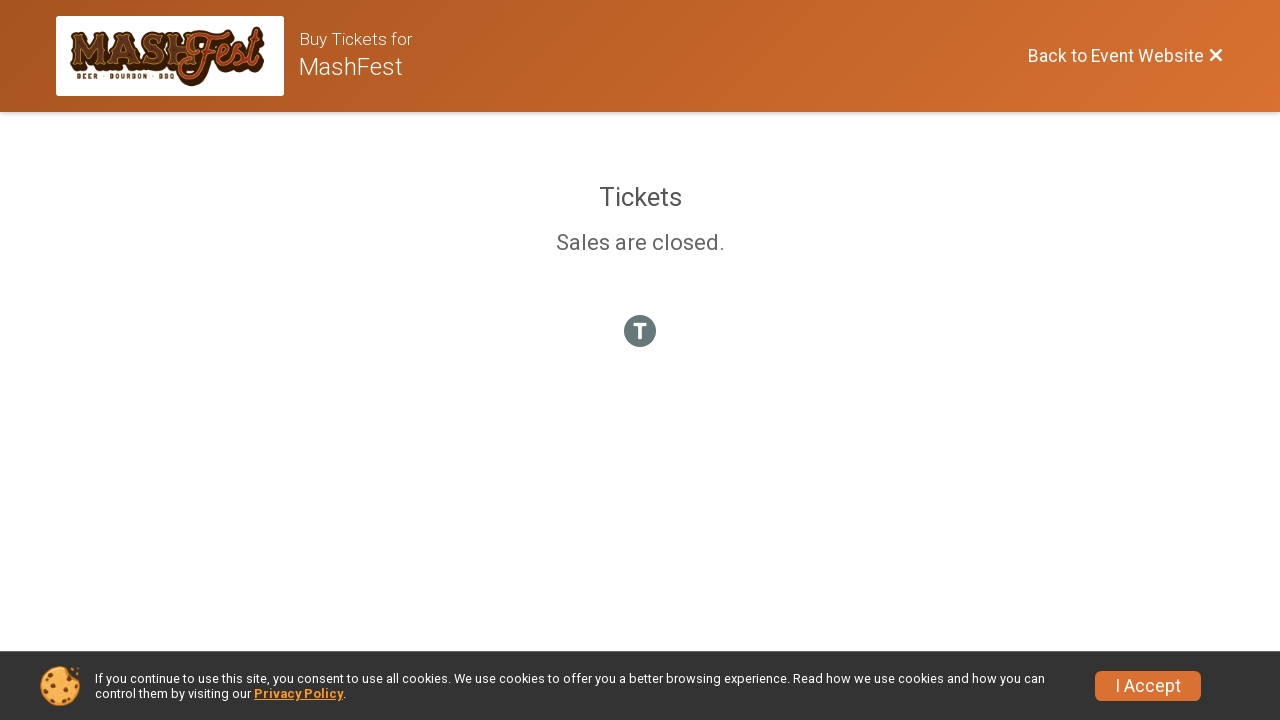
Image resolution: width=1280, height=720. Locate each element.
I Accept (1148, 686)
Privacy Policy (298, 693)
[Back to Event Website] (1126, 56)
